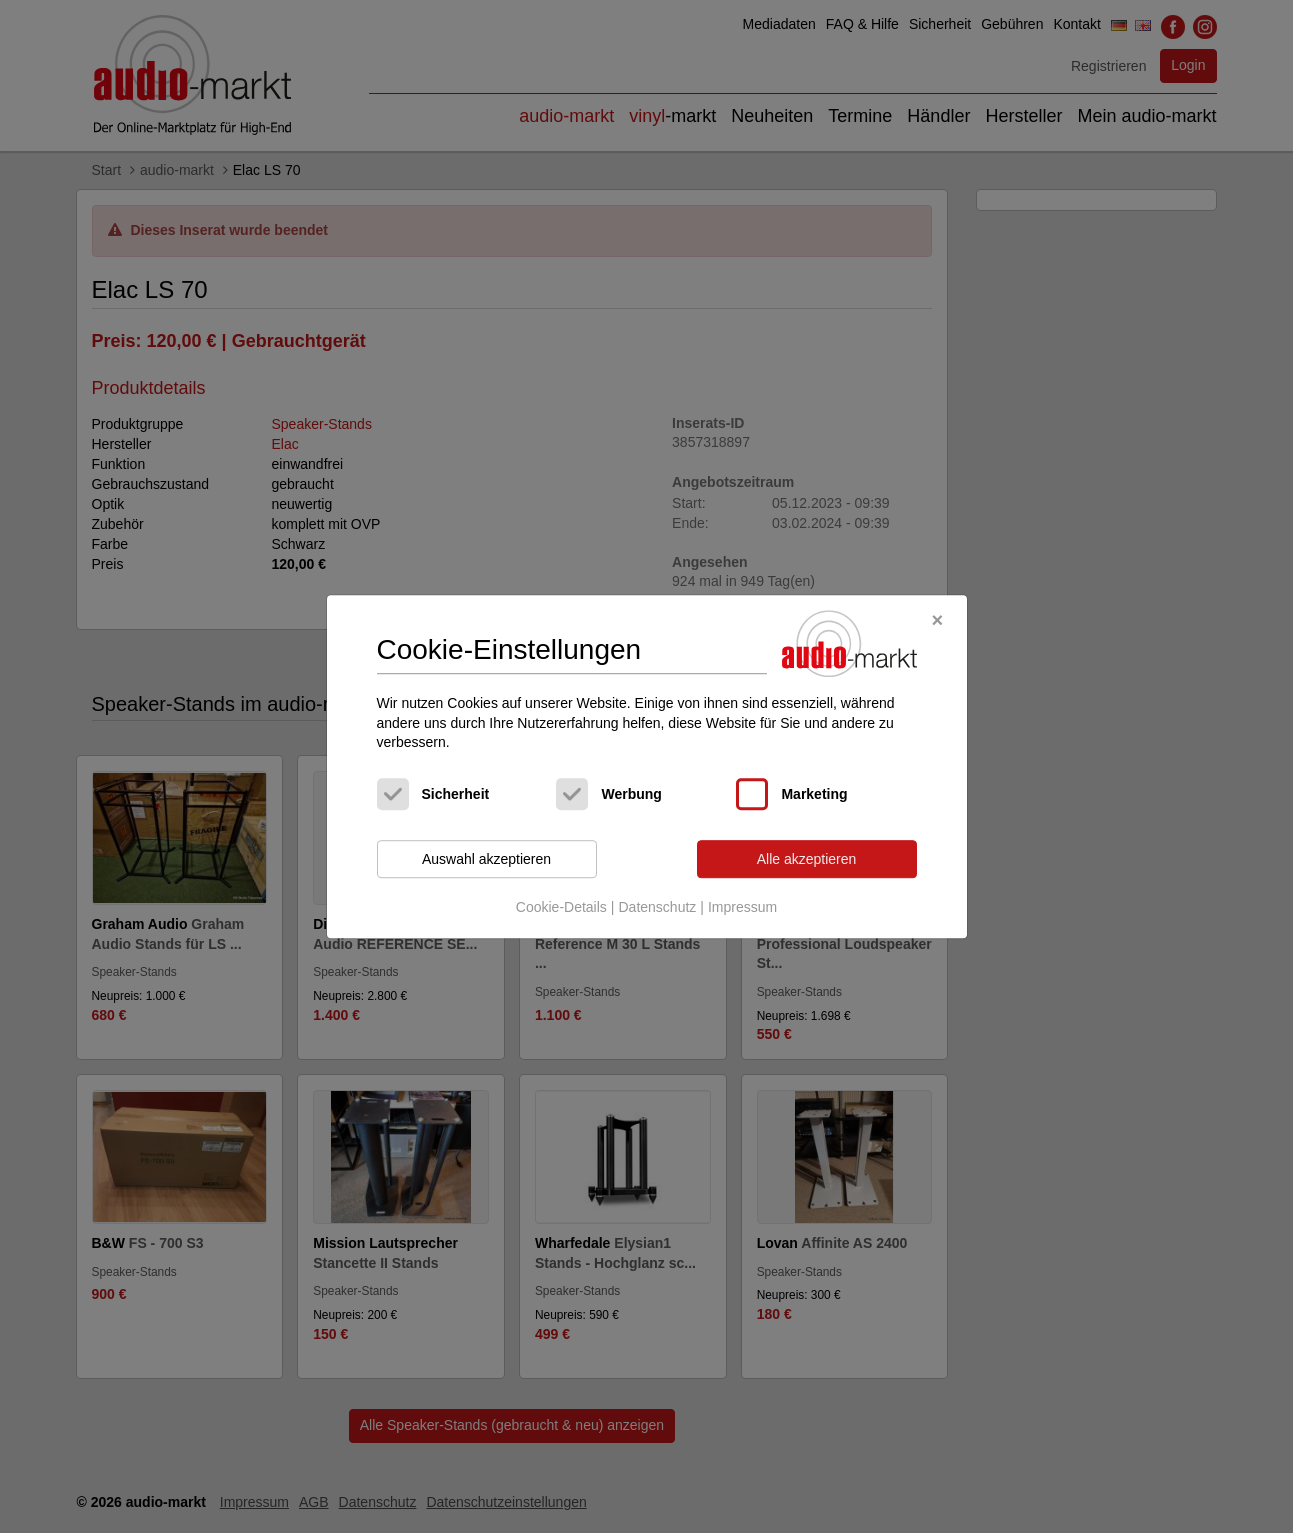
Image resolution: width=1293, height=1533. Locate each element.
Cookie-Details (561, 908)
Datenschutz (657, 908)
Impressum (742, 908)
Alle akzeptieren (807, 859)
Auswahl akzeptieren (486, 859)
